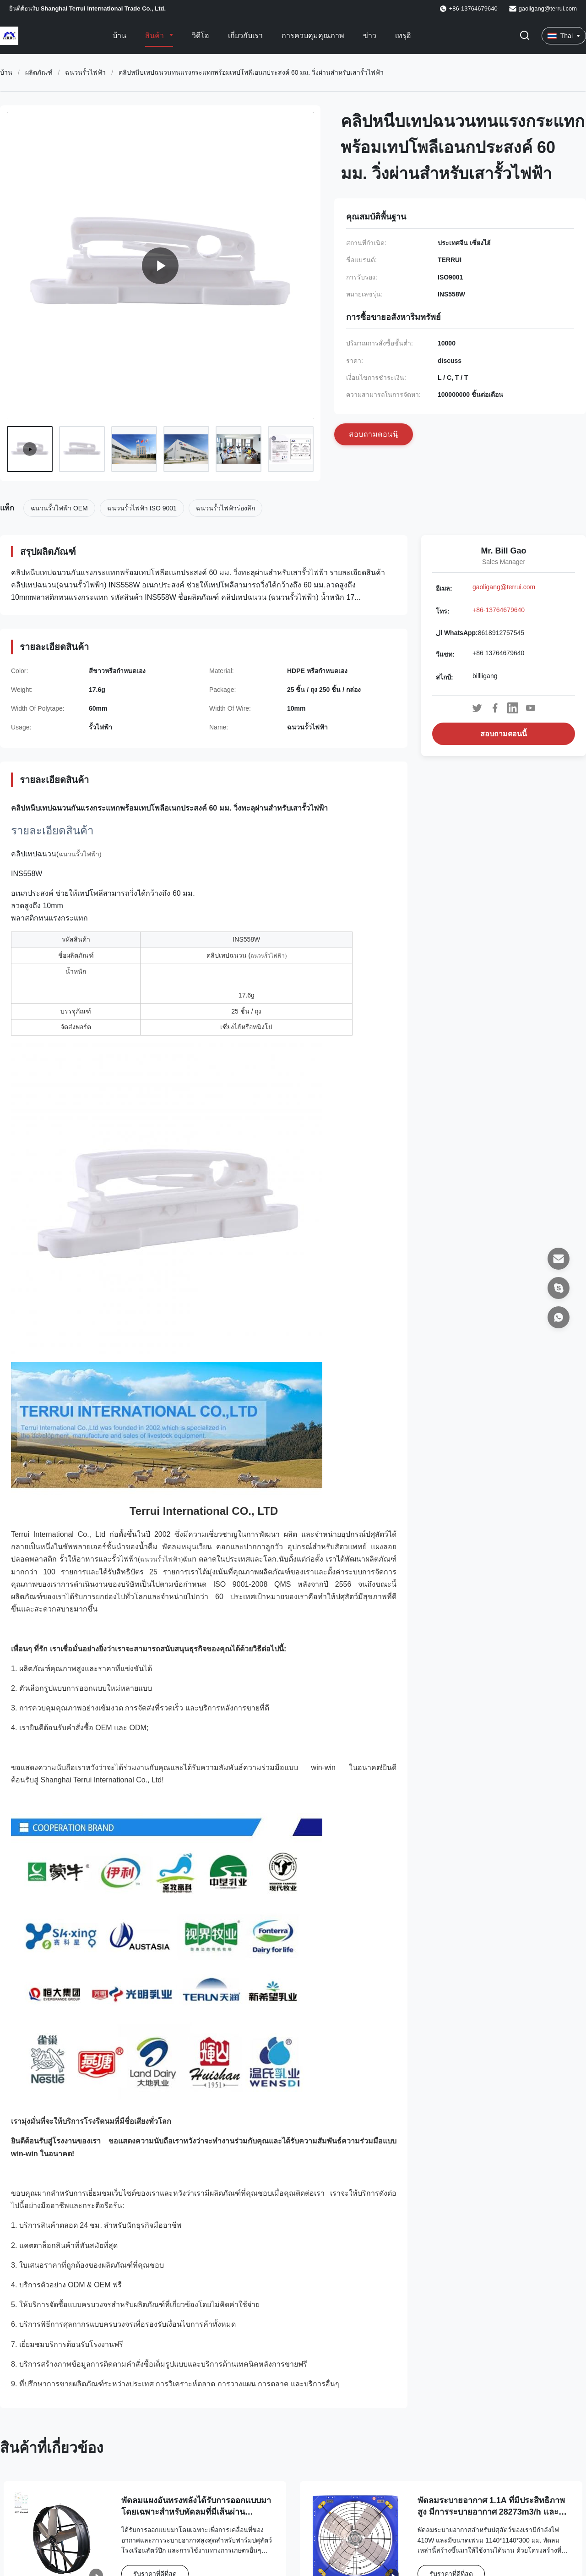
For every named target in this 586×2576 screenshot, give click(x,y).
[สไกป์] (559, 1288)
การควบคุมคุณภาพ (313, 35)
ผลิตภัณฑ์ (39, 72)
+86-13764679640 (498, 610)
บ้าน (119, 35)
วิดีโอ (200, 35)
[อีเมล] (559, 1259)
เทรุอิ (403, 35)
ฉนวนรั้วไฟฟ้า (85, 72)
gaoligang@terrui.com (548, 8)
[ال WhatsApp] (559, 1317)
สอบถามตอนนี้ (503, 734)
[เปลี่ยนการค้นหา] (524, 35)
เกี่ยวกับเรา (245, 35)
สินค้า (155, 35)
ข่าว (369, 35)
